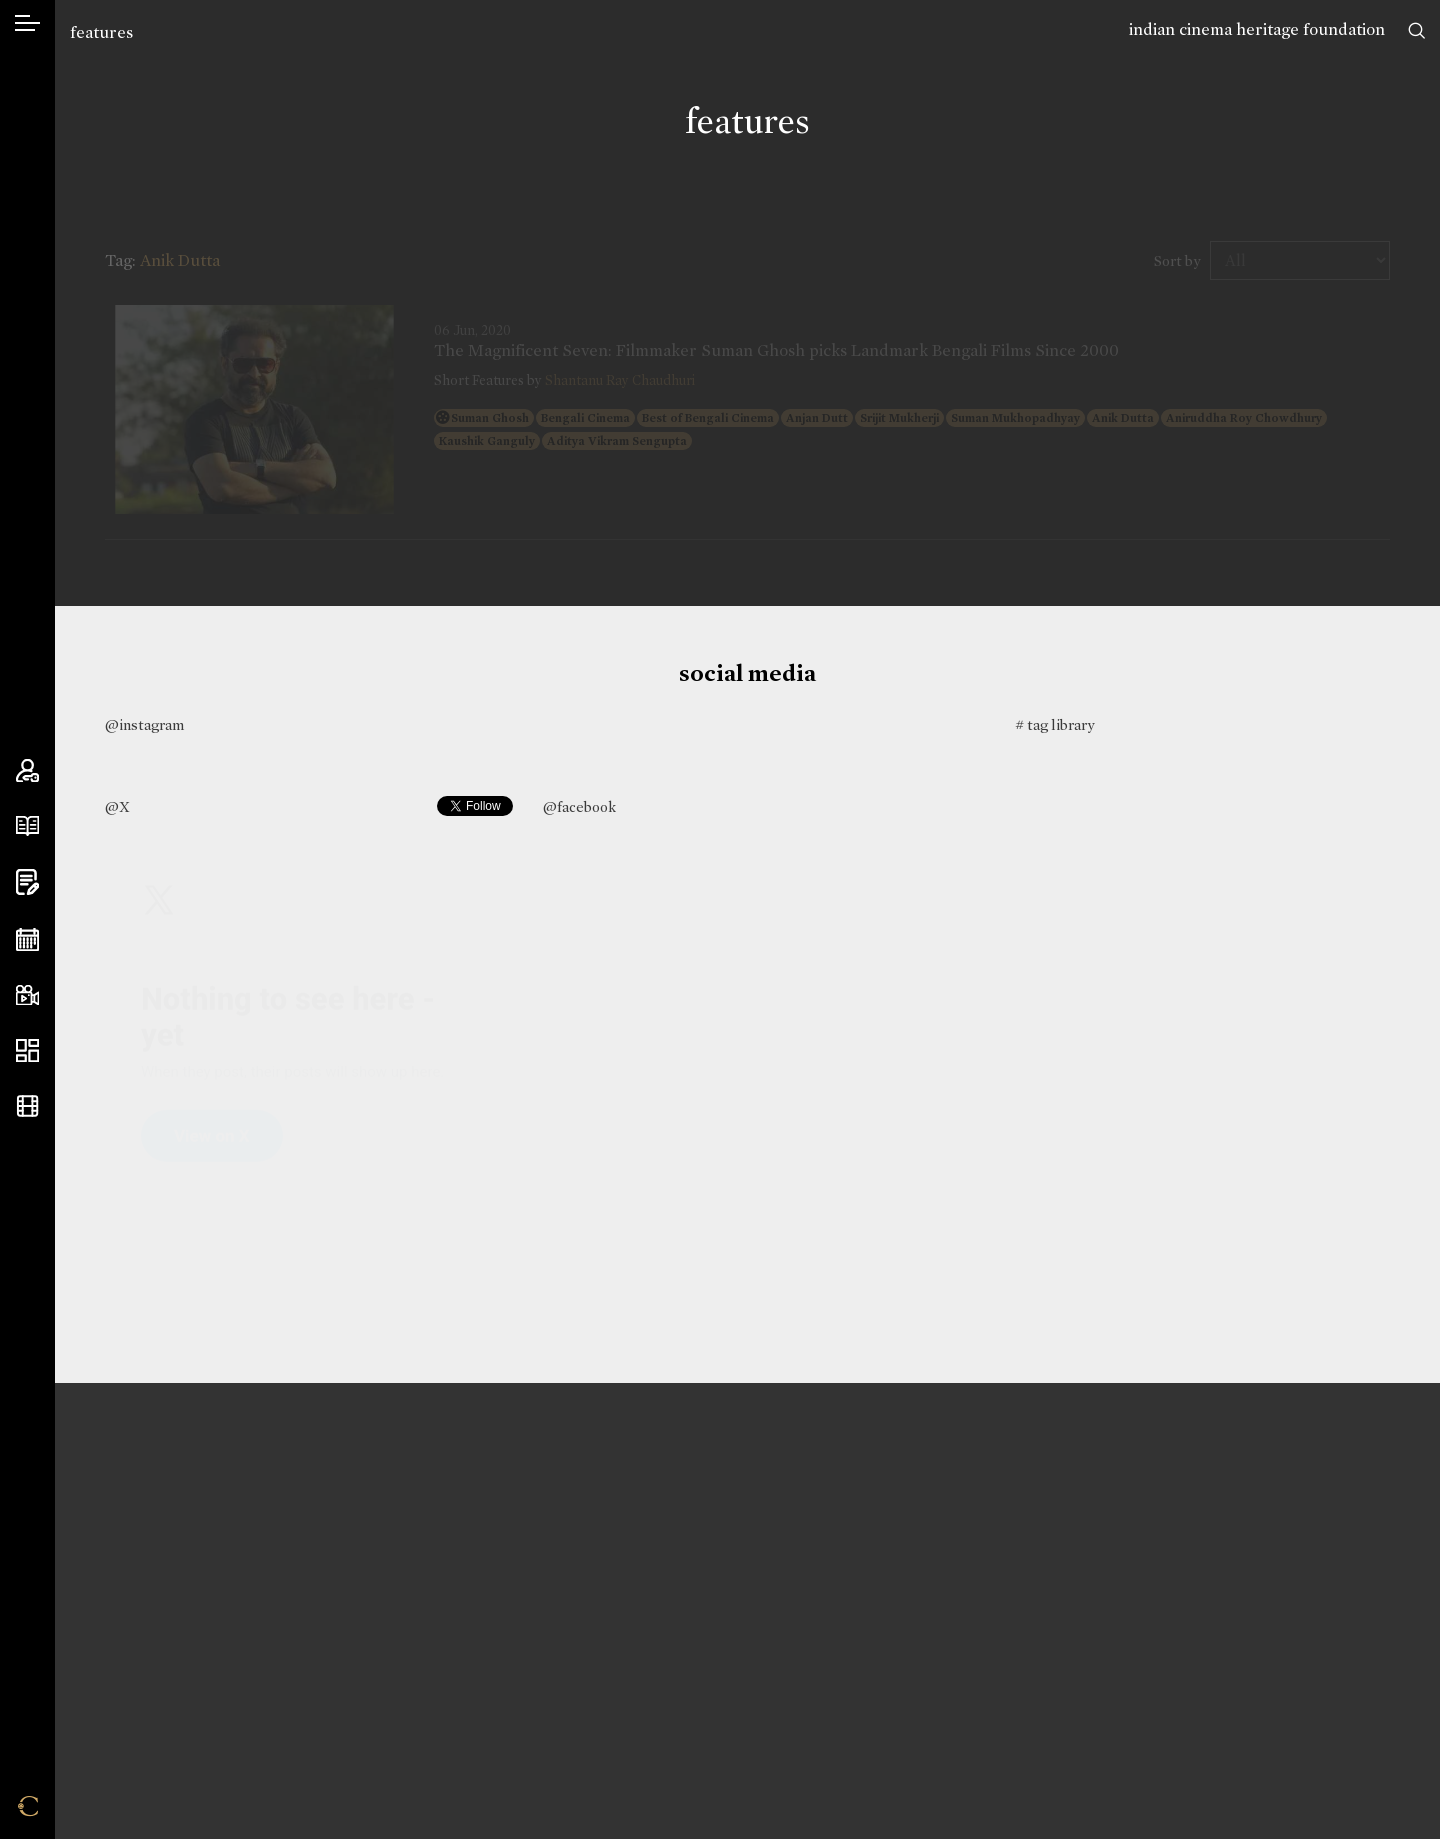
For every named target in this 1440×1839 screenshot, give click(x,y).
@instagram (144, 725)
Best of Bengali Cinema (708, 418)
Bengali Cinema (585, 418)
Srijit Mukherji (899, 418)
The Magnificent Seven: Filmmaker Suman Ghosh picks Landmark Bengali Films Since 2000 (776, 351)
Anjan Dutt (817, 418)
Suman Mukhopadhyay (1015, 418)
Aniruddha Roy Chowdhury (1244, 418)
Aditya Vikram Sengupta (617, 441)
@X (117, 807)
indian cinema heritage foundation (1257, 29)
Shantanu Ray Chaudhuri (620, 380)
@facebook (579, 807)
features (101, 32)
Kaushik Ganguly (487, 441)
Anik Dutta (1123, 418)
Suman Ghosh (490, 418)
